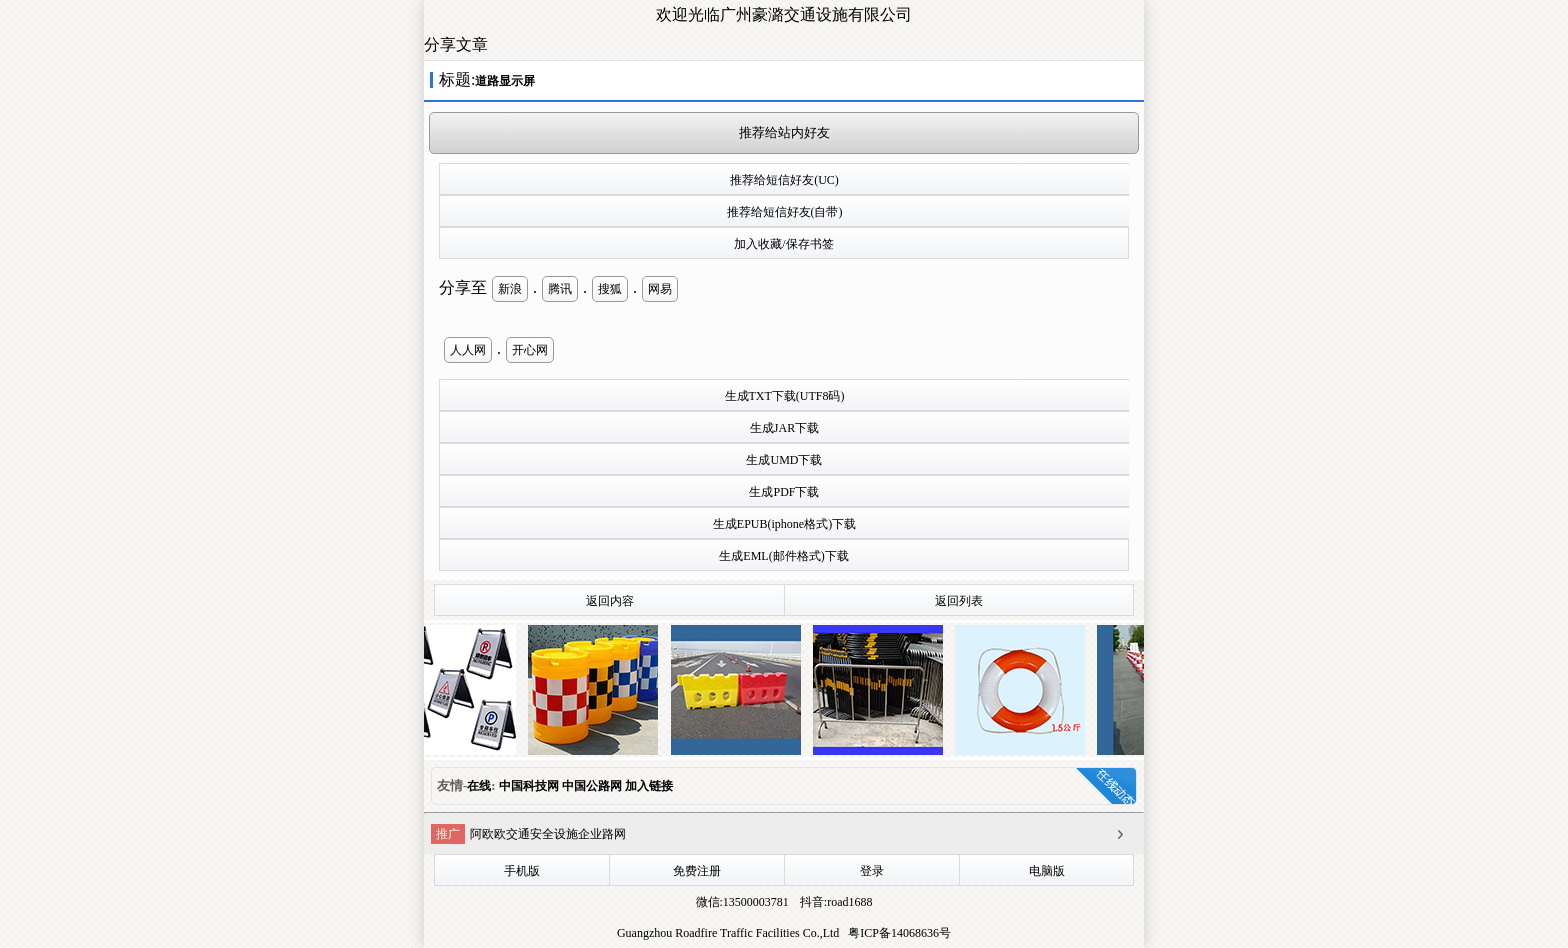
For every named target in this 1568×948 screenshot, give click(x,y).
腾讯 (560, 289)
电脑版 (1047, 871)
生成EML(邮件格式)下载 (783, 556)
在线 (479, 786)
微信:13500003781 (742, 902)
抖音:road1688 (835, 902)
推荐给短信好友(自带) (785, 212)
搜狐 (610, 289)
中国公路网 (592, 786)
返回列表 (959, 601)
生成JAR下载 (784, 428)
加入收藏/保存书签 (783, 244)
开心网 (530, 350)
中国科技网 (529, 786)
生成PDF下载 (784, 492)
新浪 (510, 289)
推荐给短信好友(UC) (784, 180)
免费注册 (697, 871)
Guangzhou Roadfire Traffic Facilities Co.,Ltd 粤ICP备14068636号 (784, 933)
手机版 (522, 871)
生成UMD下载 (784, 460)
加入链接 (649, 786)
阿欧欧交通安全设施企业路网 (548, 834)
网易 (660, 289)
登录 (872, 871)
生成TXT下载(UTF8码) (785, 396)
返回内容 (610, 601)
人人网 (468, 350)
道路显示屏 (505, 81)
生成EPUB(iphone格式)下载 (784, 524)
